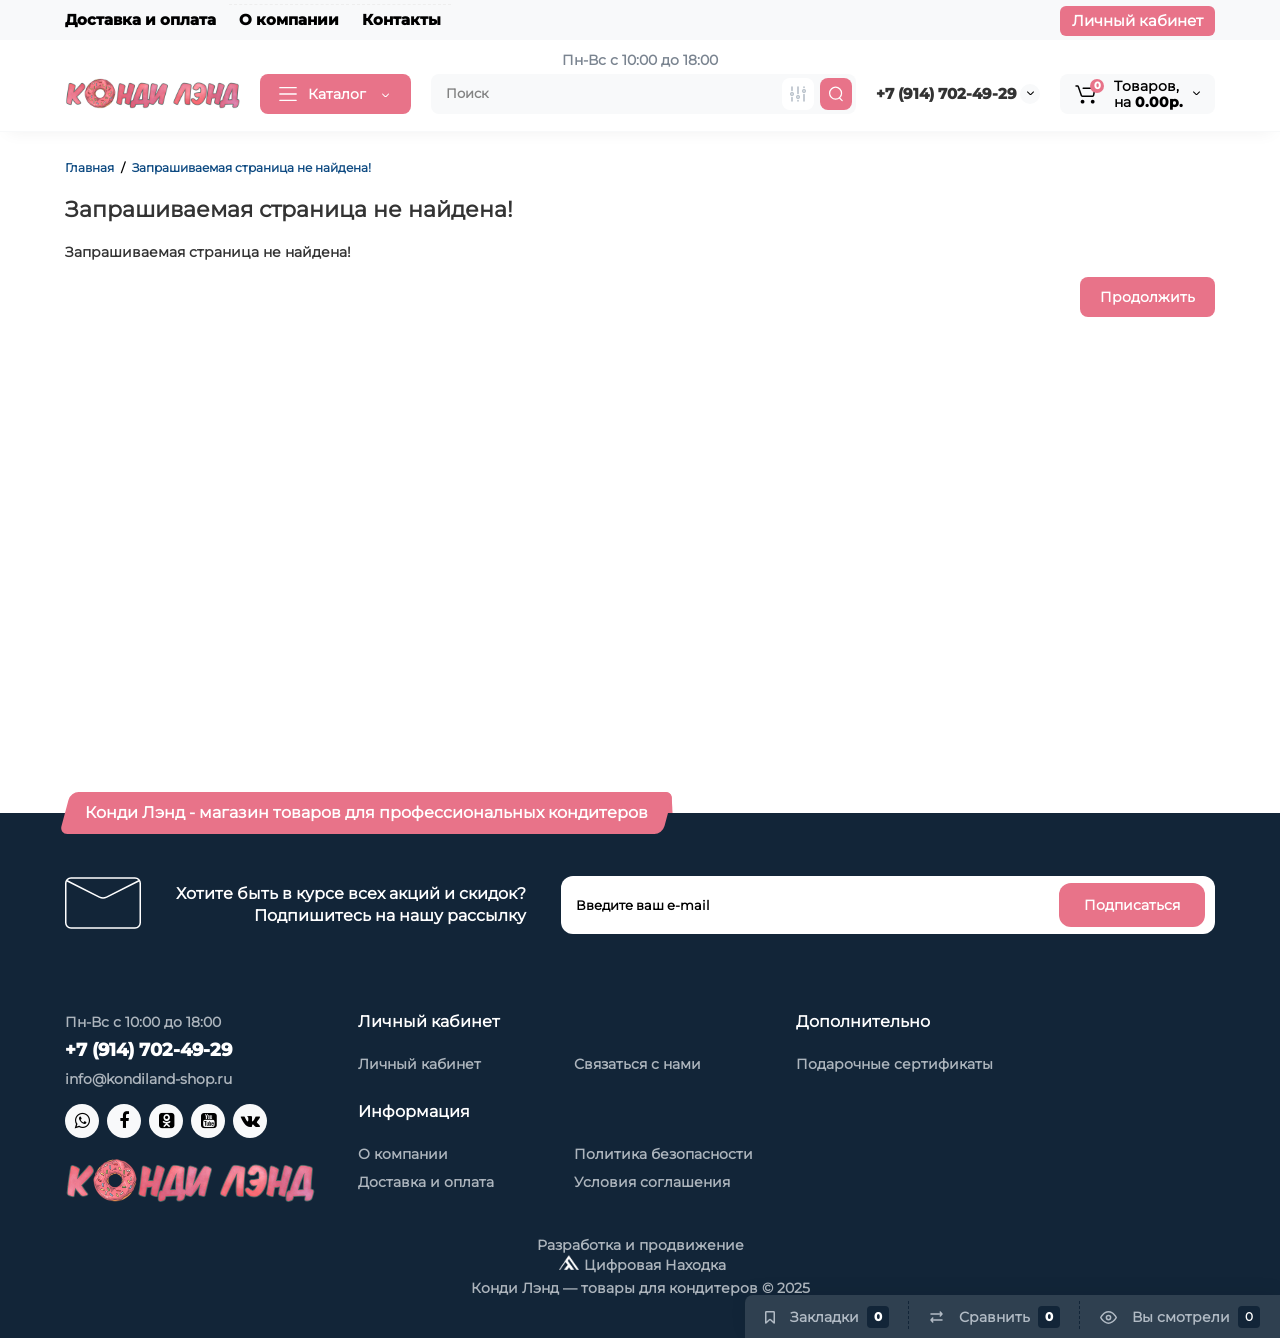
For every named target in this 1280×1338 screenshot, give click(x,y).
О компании (289, 19)
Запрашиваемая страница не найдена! (251, 167)
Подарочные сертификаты (894, 1064)
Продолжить (1147, 297)
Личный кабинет (1137, 20)
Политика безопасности (663, 1154)
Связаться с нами (637, 1064)
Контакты (401, 19)
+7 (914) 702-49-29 (946, 93)
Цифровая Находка (655, 1265)
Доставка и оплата (140, 19)
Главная (89, 167)
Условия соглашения (652, 1182)
